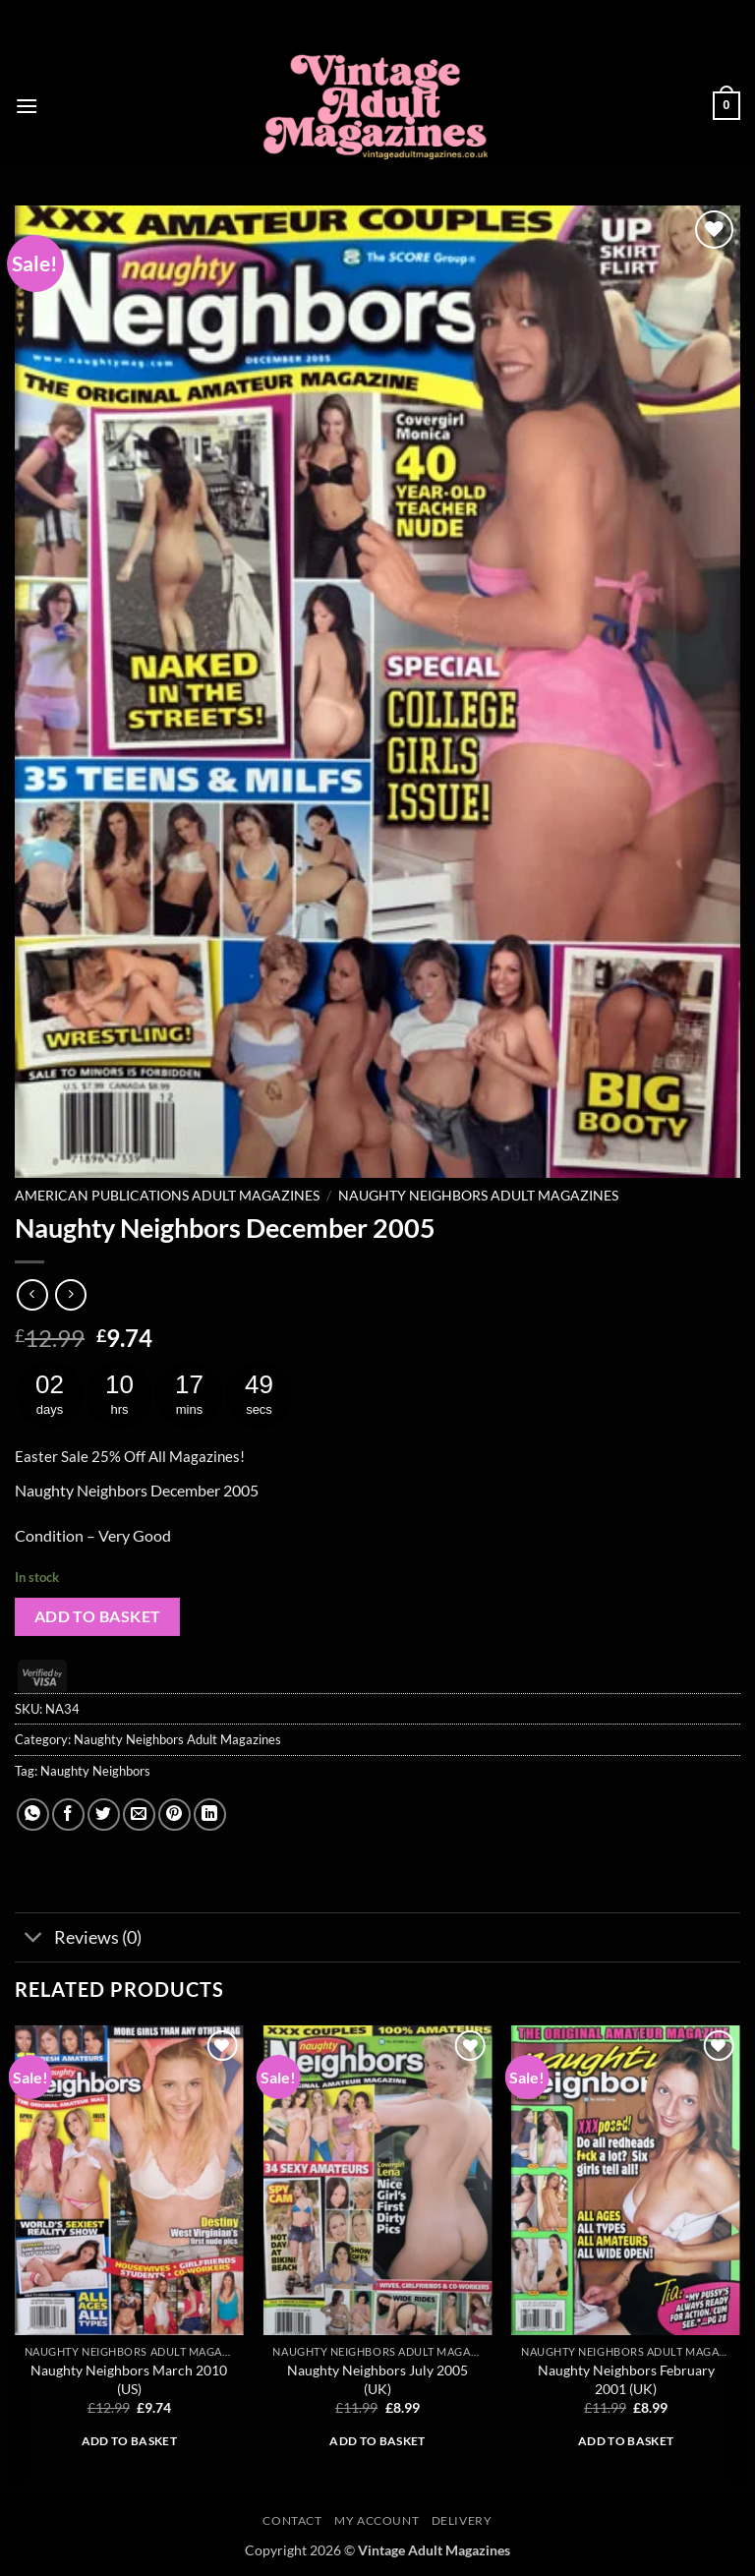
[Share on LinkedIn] (210, 1814)
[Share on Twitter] (103, 1814)
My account (376, 2520)
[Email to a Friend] (139, 1814)
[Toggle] (34, 1939)
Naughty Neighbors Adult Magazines (478, 1195)
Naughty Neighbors (95, 1771)
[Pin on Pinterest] (174, 1814)
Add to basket (97, 1616)
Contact (291, 2520)
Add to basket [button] (130, 2440)
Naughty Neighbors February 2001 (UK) (626, 2379)
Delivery (462, 2520)
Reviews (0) (78, 1939)
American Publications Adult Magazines (167, 1195)
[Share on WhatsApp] (33, 1814)
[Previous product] (70, 1294)
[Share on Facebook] (68, 1814)
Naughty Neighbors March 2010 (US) (128, 2379)
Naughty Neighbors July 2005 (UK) (377, 2379)
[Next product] (32, 1294)
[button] (26, 106)
